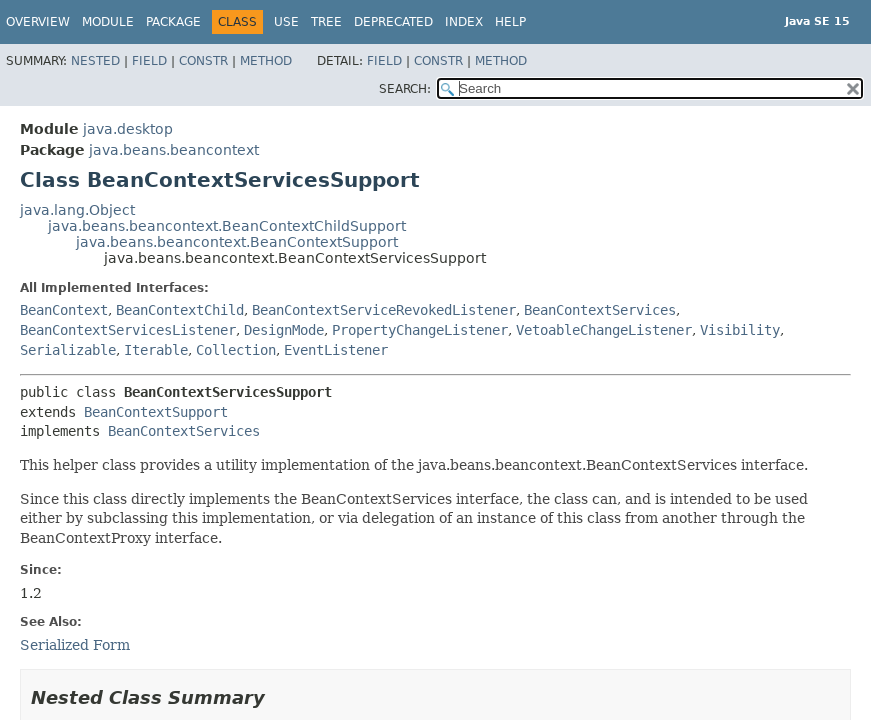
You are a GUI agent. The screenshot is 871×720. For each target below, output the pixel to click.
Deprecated (393, 22)
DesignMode (284, 330)
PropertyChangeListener (420, 330)
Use (286, 22)
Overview (38, 22)
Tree (326, 22)
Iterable (156, 350)
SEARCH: (405, 89)
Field (149, 61)
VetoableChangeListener (604, 330)
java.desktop (128, 129)
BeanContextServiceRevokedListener (384, 310)
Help (510, 22)
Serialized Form (75, 645)
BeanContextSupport (156, 412)
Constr (203, 61)
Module (108, 22)
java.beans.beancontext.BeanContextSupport (237, 242)
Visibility (740, 330)
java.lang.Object (77, 210)
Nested (95, 61)
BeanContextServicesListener (128, 330)
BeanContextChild (180, 310)
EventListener (336, 350)
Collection (236, 350)
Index (464, 22)
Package (173, 22)
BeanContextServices (600, 310)
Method (266, 61)
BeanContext (64, 310)
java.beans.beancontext (174, 150)
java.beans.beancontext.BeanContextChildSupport (227, 226)
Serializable (68, 350)
